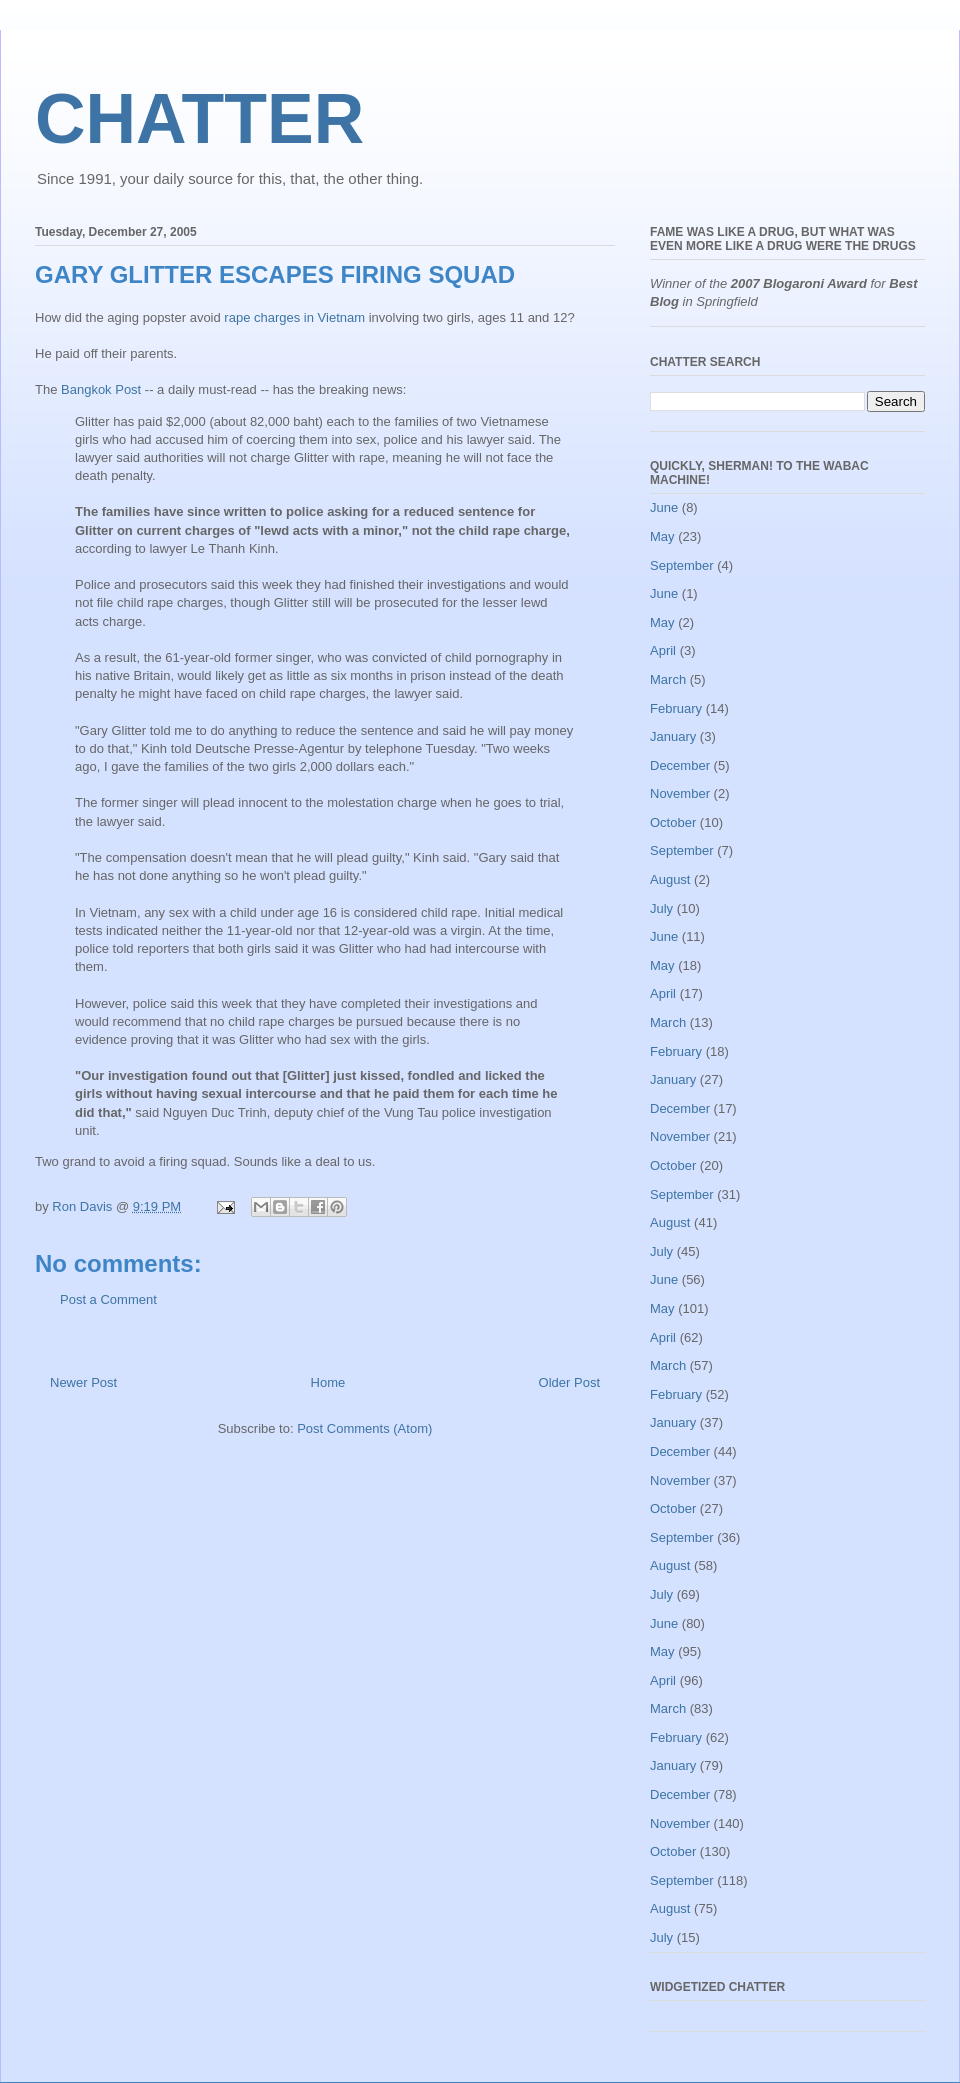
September (682, 565)
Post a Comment (108, 1299)
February (676, 708)
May (662, 536)
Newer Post (83, 1382)
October (673, 822)
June (664, 507)
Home (328, 1382)
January (673, 736)
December (680, 765)
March (668, 679)
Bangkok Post (101, 389)
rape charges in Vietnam (294, 317)
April (663, 650)
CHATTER (199, 119)
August (670, 879)
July (661, 908)
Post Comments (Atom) (364, 1428)
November (680, 793)
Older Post (569, 1382)
